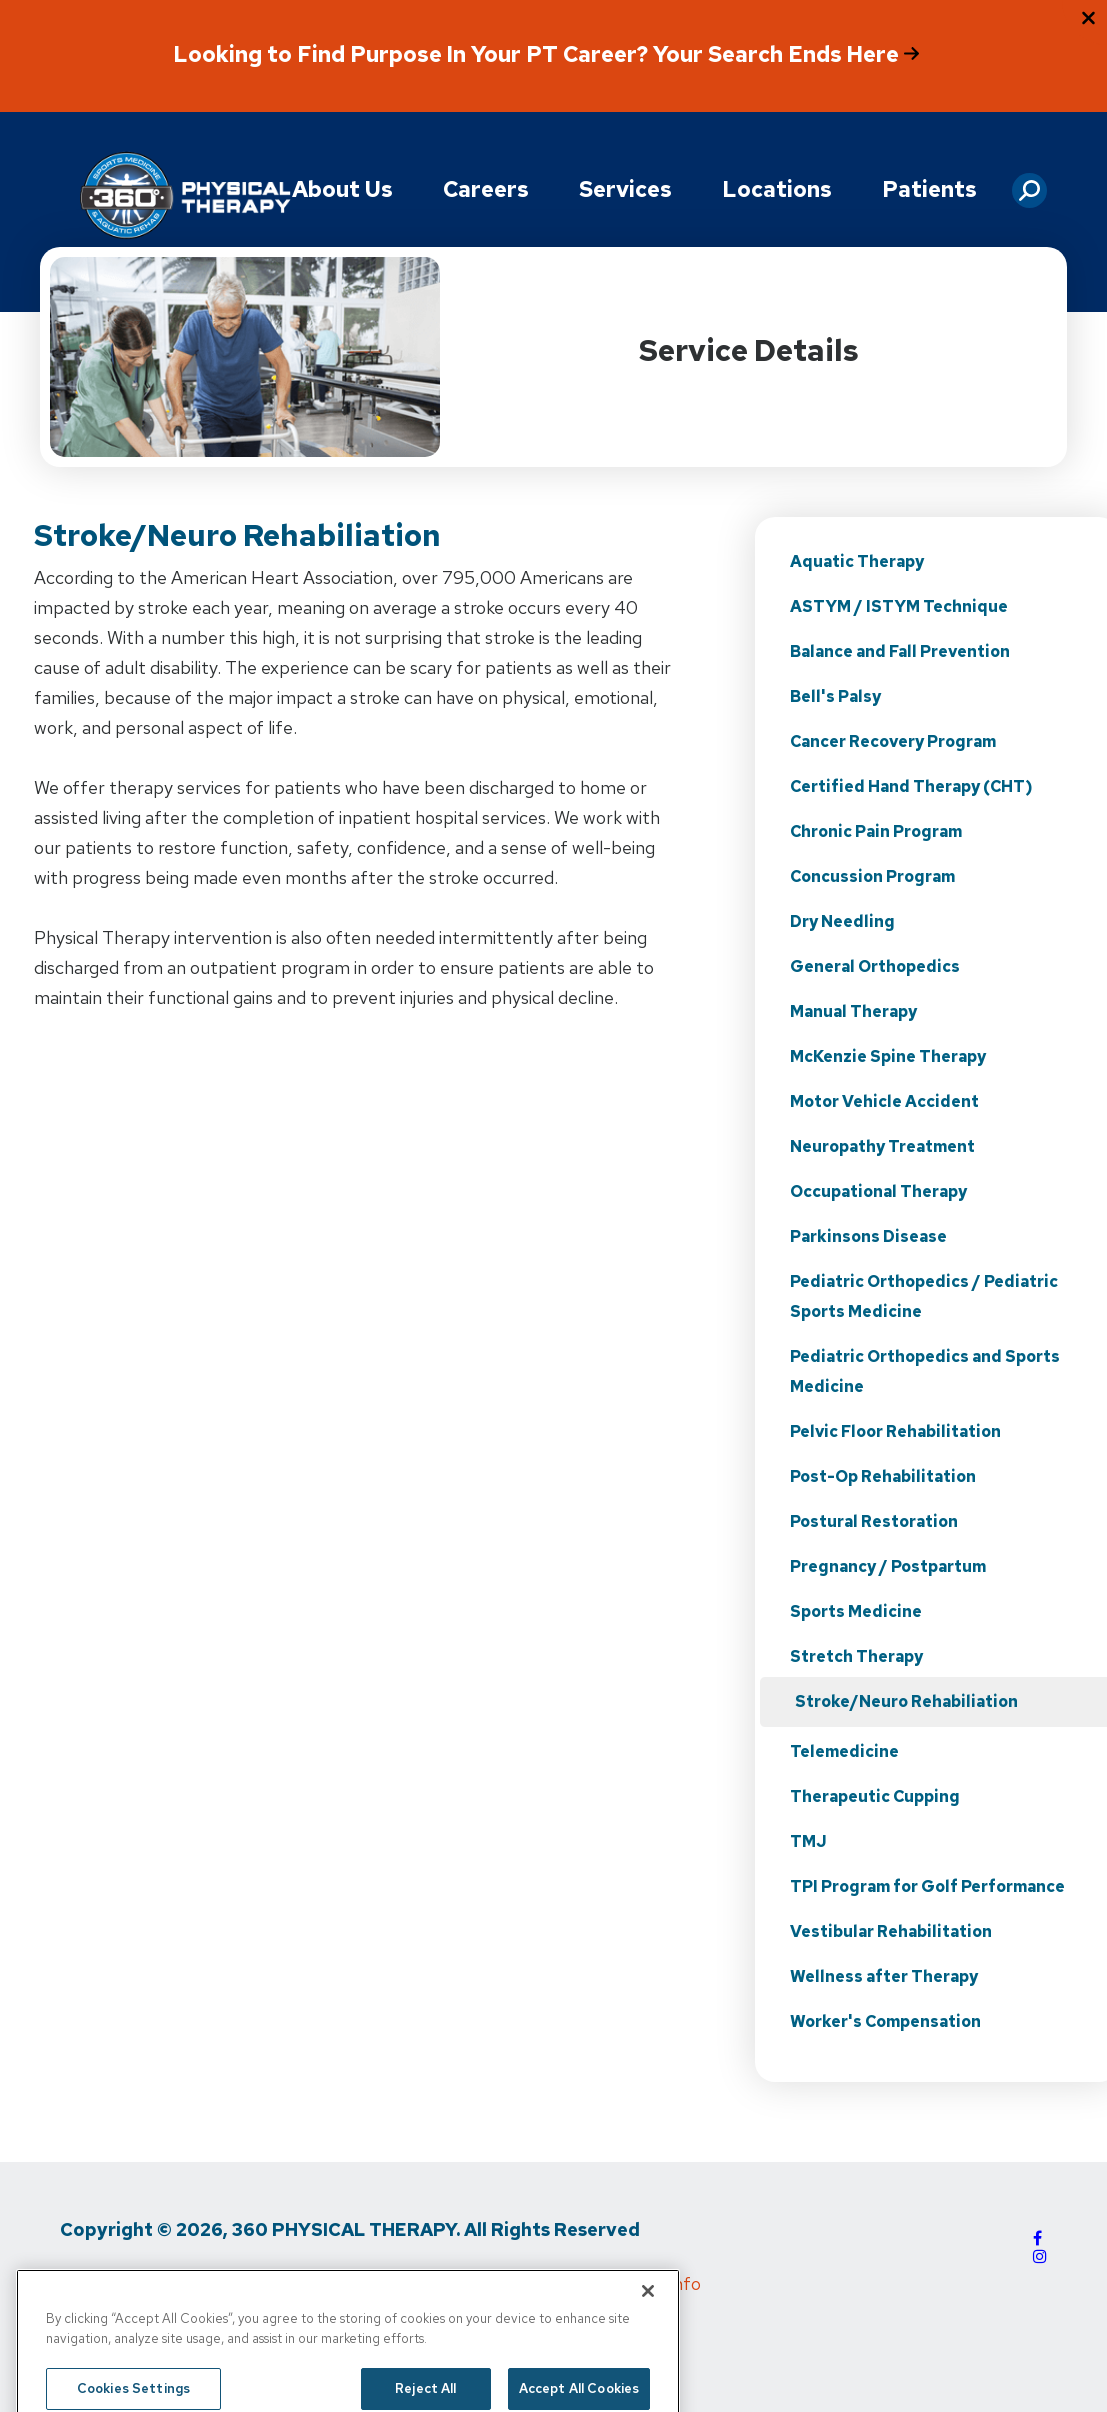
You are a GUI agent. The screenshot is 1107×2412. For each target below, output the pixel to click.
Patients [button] (929, 189)
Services (625, 189)
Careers (486, 189)
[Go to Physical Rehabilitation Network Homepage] (185, 197)
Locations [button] (777, 189)
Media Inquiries (386, 2283)
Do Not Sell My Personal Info (586, 2283)
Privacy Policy (114, 2283)
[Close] (648, 2318)
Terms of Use (247, 2283)
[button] (1029, 183)
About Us (342, 189)
